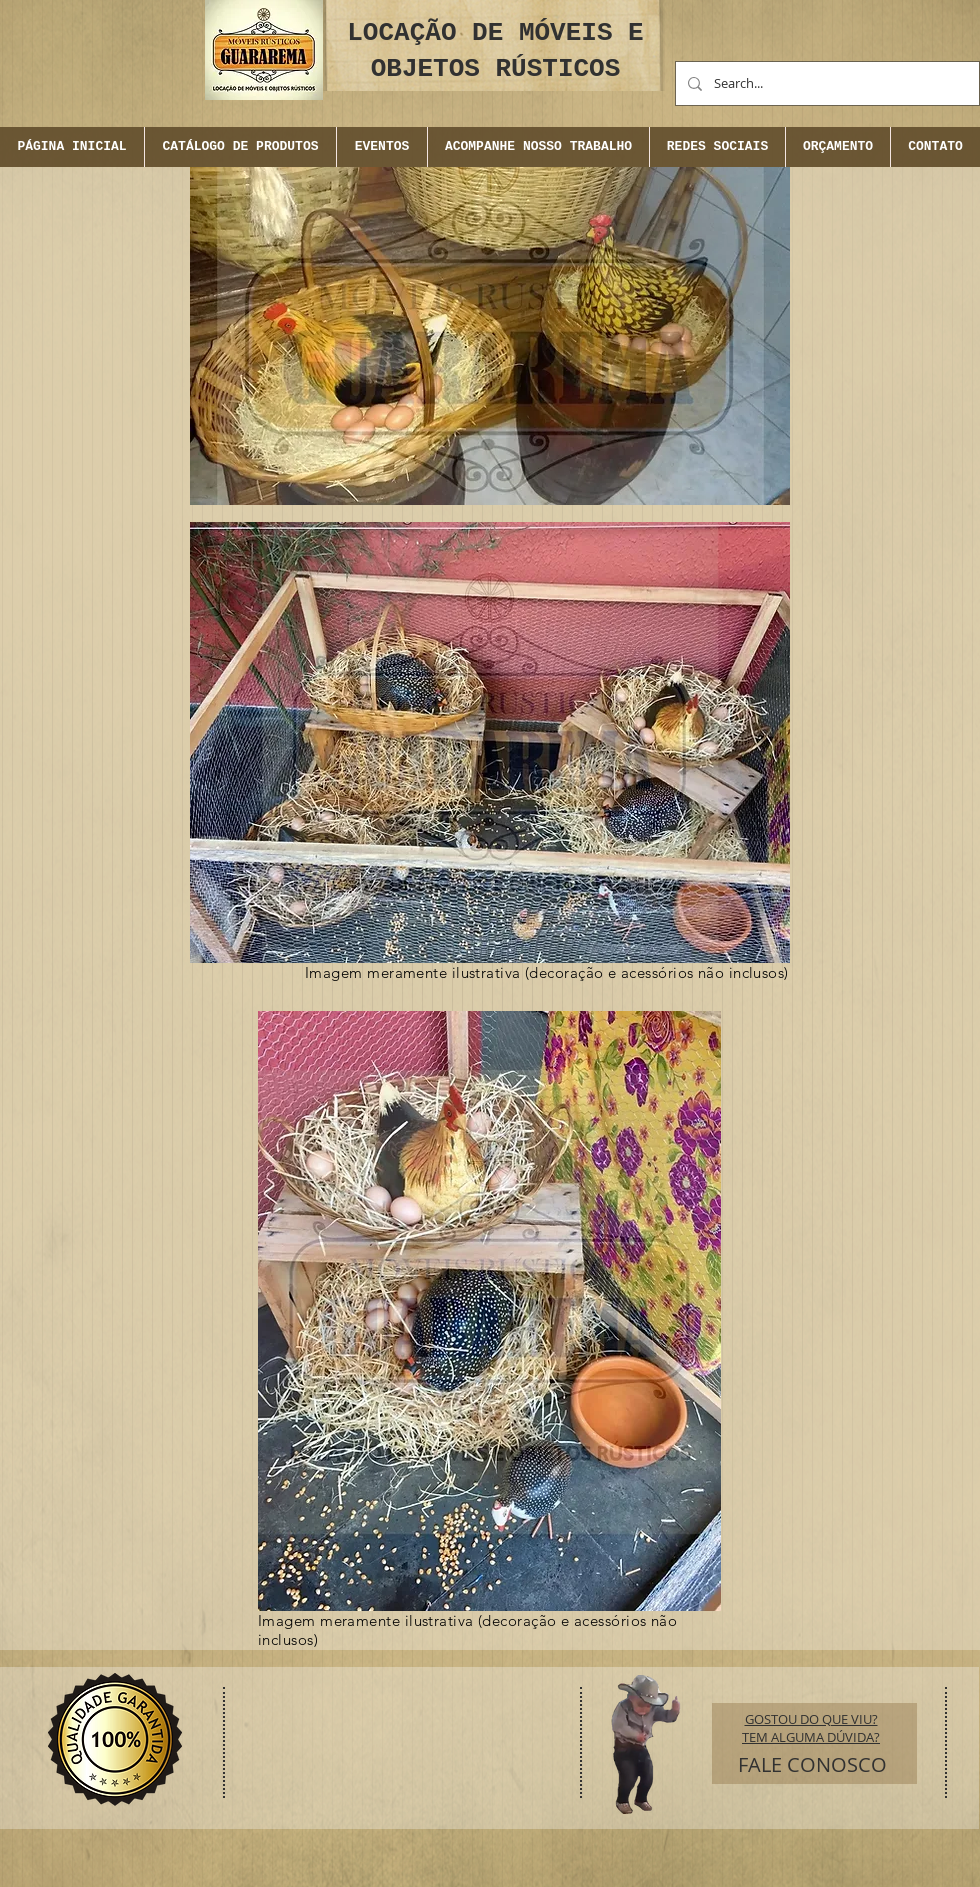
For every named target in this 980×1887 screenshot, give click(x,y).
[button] (381, 147)
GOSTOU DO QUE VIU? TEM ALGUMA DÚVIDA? (811, 1728)
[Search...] (825, 83)
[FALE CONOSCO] (812, 1765)
